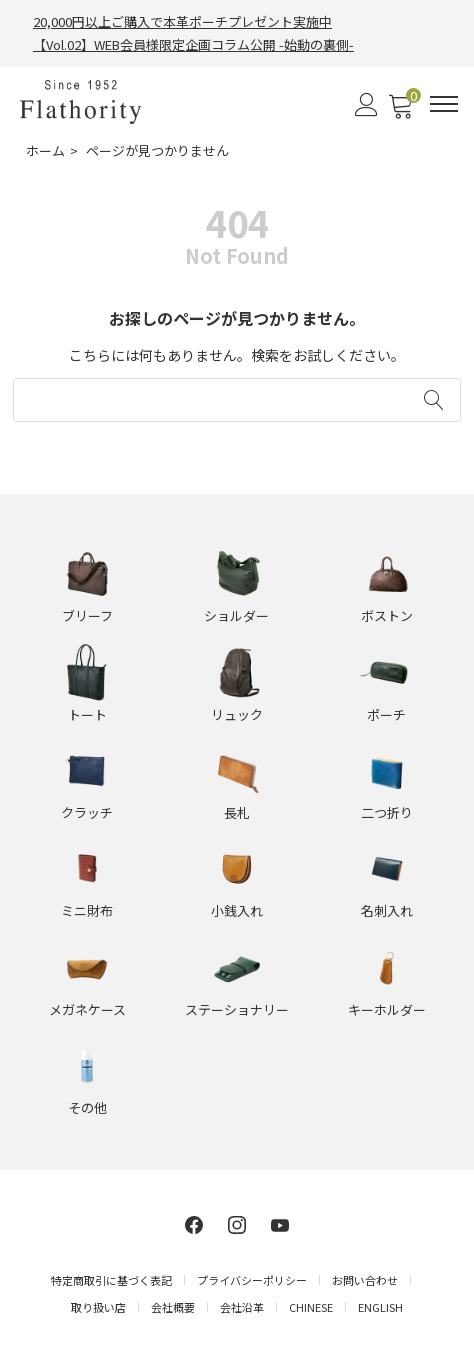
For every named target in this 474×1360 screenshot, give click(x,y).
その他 (87, 1107)
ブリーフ (87, 615)
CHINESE (311, 1307)
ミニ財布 (87, 910)
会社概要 (173, 1307)
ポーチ (386, 714)
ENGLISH (380, 1307)
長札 (237, 812)
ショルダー (236, 615)
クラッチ (87, 812)
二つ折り (387, 812)
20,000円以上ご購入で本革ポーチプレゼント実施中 (182, 21)
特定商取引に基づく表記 (111, 1280)
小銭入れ (237, 910)
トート (87, 714)
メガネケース (87, 1009)
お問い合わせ (365, 1280)
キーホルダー (387, 1009)
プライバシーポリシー (252, 1280)
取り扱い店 (98, 1307)
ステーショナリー (237, 1009)
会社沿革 (242, 1307)
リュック (237, 714)
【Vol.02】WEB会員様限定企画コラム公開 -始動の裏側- (193, 44)
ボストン (387, 615)
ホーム (45, 150)
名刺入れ (387, 910)
